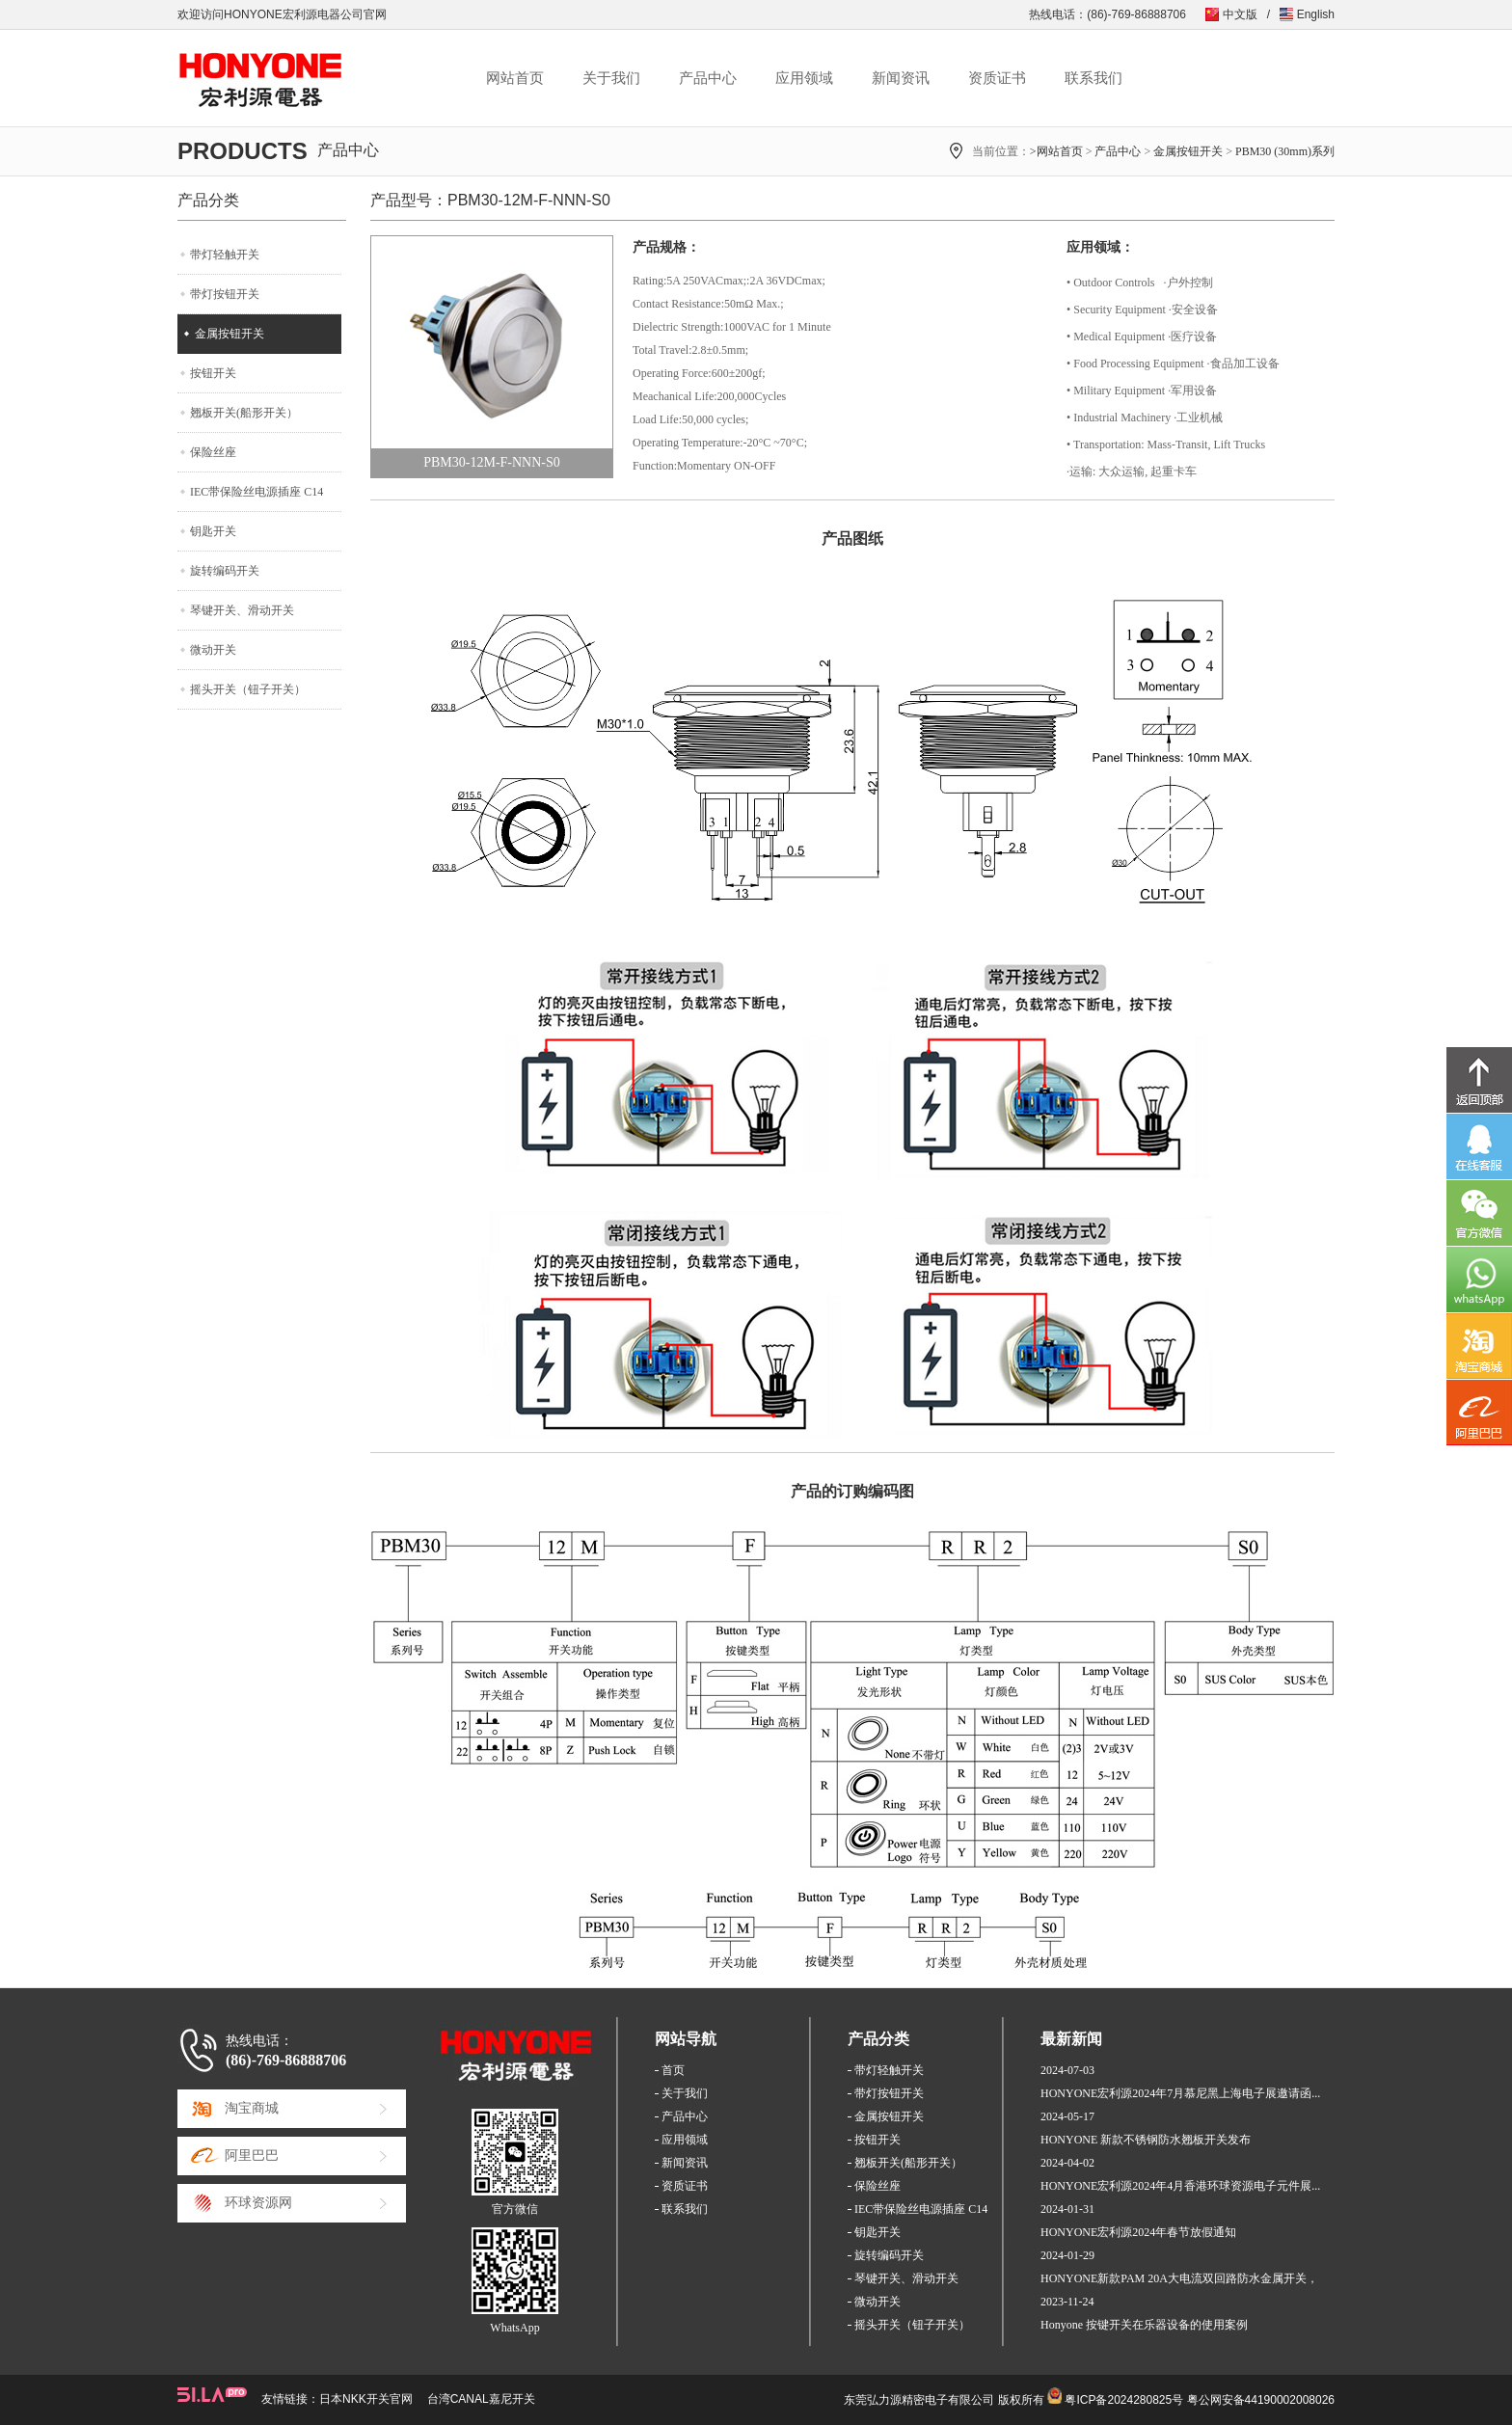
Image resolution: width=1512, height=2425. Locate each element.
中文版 (1240, 14)
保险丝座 (213, 452)
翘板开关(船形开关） (244, 412)
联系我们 (1093, 78)
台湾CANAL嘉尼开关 (481, 2399)
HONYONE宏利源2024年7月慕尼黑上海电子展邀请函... (1180, 2093)
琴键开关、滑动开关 (242, 610)
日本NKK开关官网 (366, 2399)
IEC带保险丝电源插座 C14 (256, 491)
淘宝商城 (252, 2108)
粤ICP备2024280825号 (1124, 2400)
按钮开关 (213, 373)
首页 (673, 2070)
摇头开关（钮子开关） (248, 689)
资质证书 (997, 78)
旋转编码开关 (224, 571)
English (1316, 14)
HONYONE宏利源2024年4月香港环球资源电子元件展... (1180, 2186)
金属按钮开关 (1188, 151)
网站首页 (515, 78)
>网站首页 (1056, 151)
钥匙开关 (213, 531)
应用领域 (804, 78)
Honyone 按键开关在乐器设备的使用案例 (1144, 2324)
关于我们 (611, 78)
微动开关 (213, 650)
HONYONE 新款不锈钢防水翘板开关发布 (1145, 2139)
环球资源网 (258, 2203)
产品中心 (708, 78)
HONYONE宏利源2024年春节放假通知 (1138, 2232)
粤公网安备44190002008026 (1261, 2400)
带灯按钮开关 (224, 294)
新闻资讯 (901, 78)
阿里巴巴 (252, 2155)
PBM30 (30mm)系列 (1285, 151)
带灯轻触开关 (224, 254)
